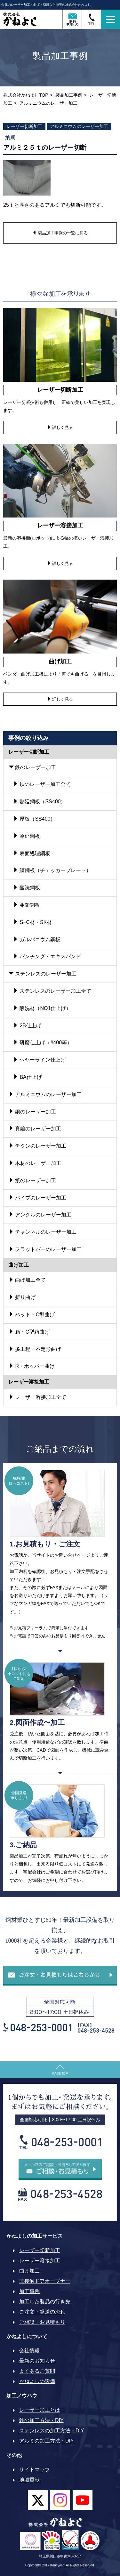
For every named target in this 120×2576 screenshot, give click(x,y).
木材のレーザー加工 (35, 1163)
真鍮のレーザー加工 (35, 1128)
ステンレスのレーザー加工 (42, 973)
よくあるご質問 (37, 2371)
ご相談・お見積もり (42, 2322)
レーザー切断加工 (24, 126)
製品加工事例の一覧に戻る (60, 232)
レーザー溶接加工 (39, 2260)
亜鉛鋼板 (26, 905)
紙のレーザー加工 (32, 1180)
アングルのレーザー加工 (40, 1214)
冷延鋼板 (26, 836)
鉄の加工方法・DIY (41, 2420)
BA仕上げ (27, 1077)
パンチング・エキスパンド (47, 956)
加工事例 (29, 2291)
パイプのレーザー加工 (37, 1197)
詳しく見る (60, 427)
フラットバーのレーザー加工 (45, 1249)
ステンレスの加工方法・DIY (51, 2430)
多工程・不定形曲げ (35, 1349)
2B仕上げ (27, 1025)
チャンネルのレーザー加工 (42, 1232)
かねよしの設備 (37, 2381)
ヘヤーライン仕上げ (39, 1060)
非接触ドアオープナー (44, 2281)
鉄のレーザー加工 (32, 767)
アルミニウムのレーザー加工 (79, 126)
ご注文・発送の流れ (42, 2312)
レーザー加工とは (39, 2410)
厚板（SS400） (34, 819)
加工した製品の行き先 (44, 2301)
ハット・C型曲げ (32, 1314)
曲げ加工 (29, 2271)
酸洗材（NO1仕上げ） (42, 1008)
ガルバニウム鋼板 (36, 939)
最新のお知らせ (37, 2360)
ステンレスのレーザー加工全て (52, 991)
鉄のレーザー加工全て (42, 784)
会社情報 (29, 2350)
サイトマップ (34, 2469)
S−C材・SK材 (32, 922)
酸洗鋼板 (26, 887)
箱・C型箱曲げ (29, 1332)
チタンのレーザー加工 (37, 1146)
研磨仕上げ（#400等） (42, 1042)
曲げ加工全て (27, 1280)
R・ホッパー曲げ (32, 1366)
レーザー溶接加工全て (37, 1397)
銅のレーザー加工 (32, 1111)
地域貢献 (29, 2480)
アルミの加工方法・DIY (46, 2441)
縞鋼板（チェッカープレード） (52, 870)
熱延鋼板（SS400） (39, 801)
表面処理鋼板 (31, 853)
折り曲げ (22, 1297)
